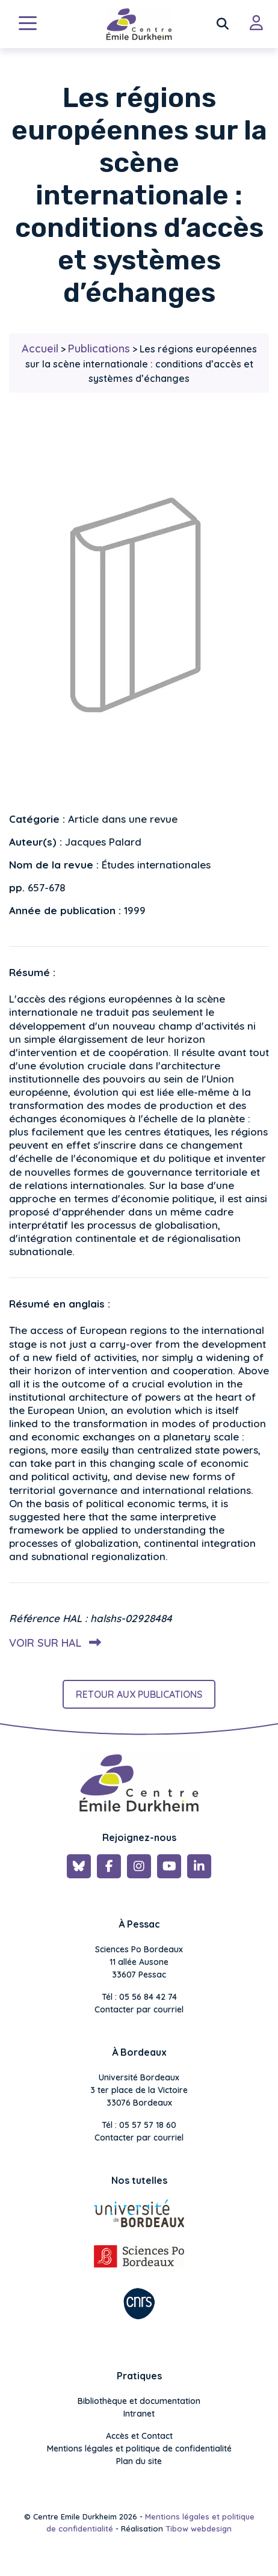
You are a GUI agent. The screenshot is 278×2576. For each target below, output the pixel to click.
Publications (99, 348)
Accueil (40, 348)
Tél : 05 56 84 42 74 (139, 1996)
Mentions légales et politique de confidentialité (139, 2448)
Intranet (139, 2413)
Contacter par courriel (139, 2009)
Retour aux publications (139, 1694)
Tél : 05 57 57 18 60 (139, 2125)
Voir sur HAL (52, 1643)
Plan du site (139, 2461)
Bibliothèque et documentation (139, 2401)
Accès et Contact (139, 2435)
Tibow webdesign (198, 2528)
